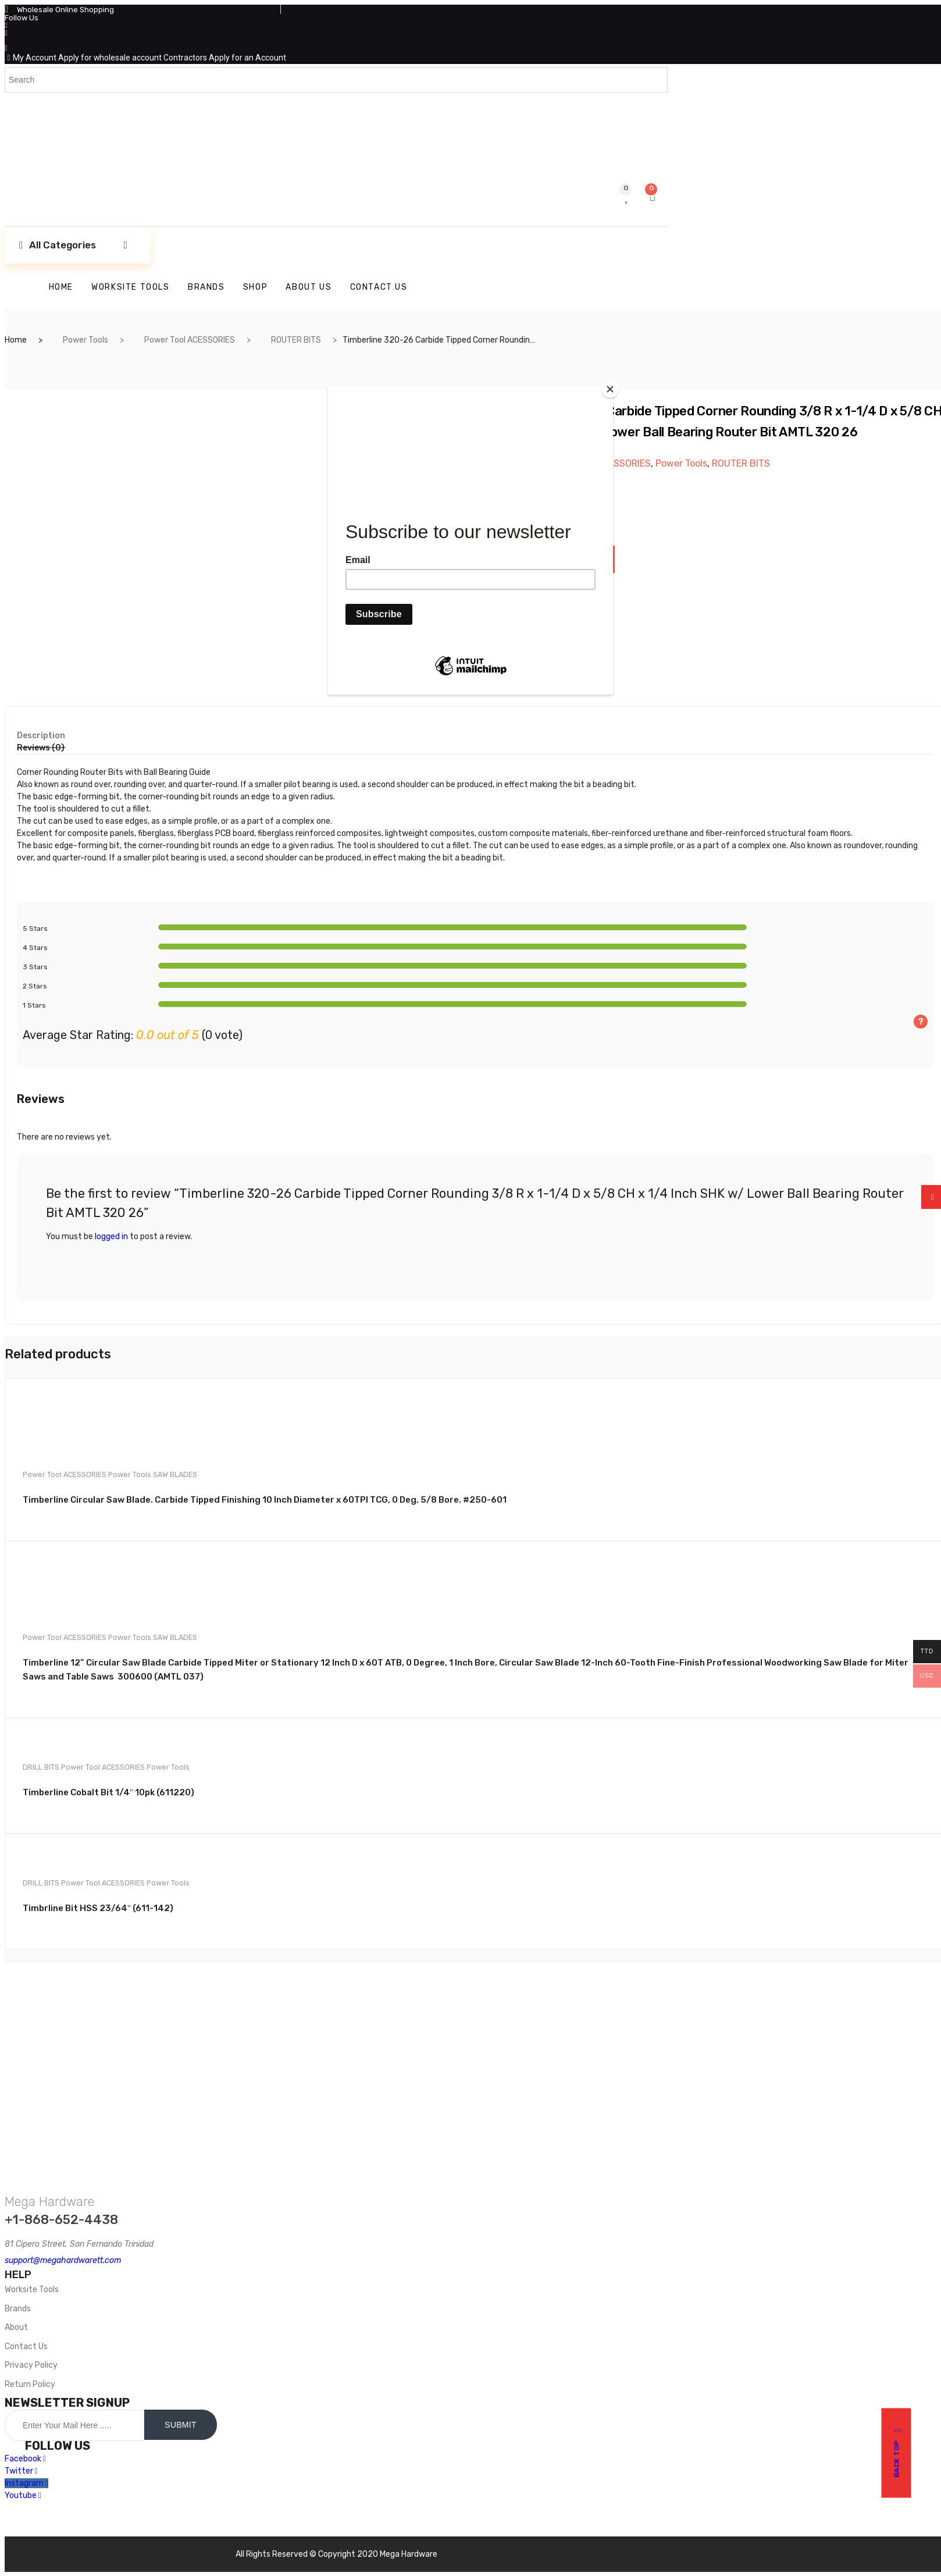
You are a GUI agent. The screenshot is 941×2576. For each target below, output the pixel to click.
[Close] (610, 389)
